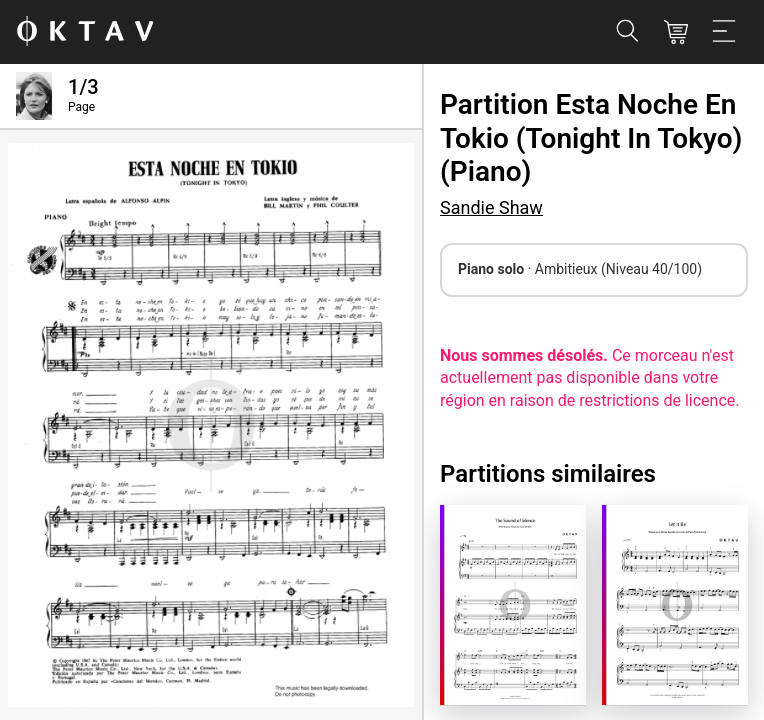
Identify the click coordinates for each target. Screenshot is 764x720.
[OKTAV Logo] (85, 32)
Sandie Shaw (491, 207)
